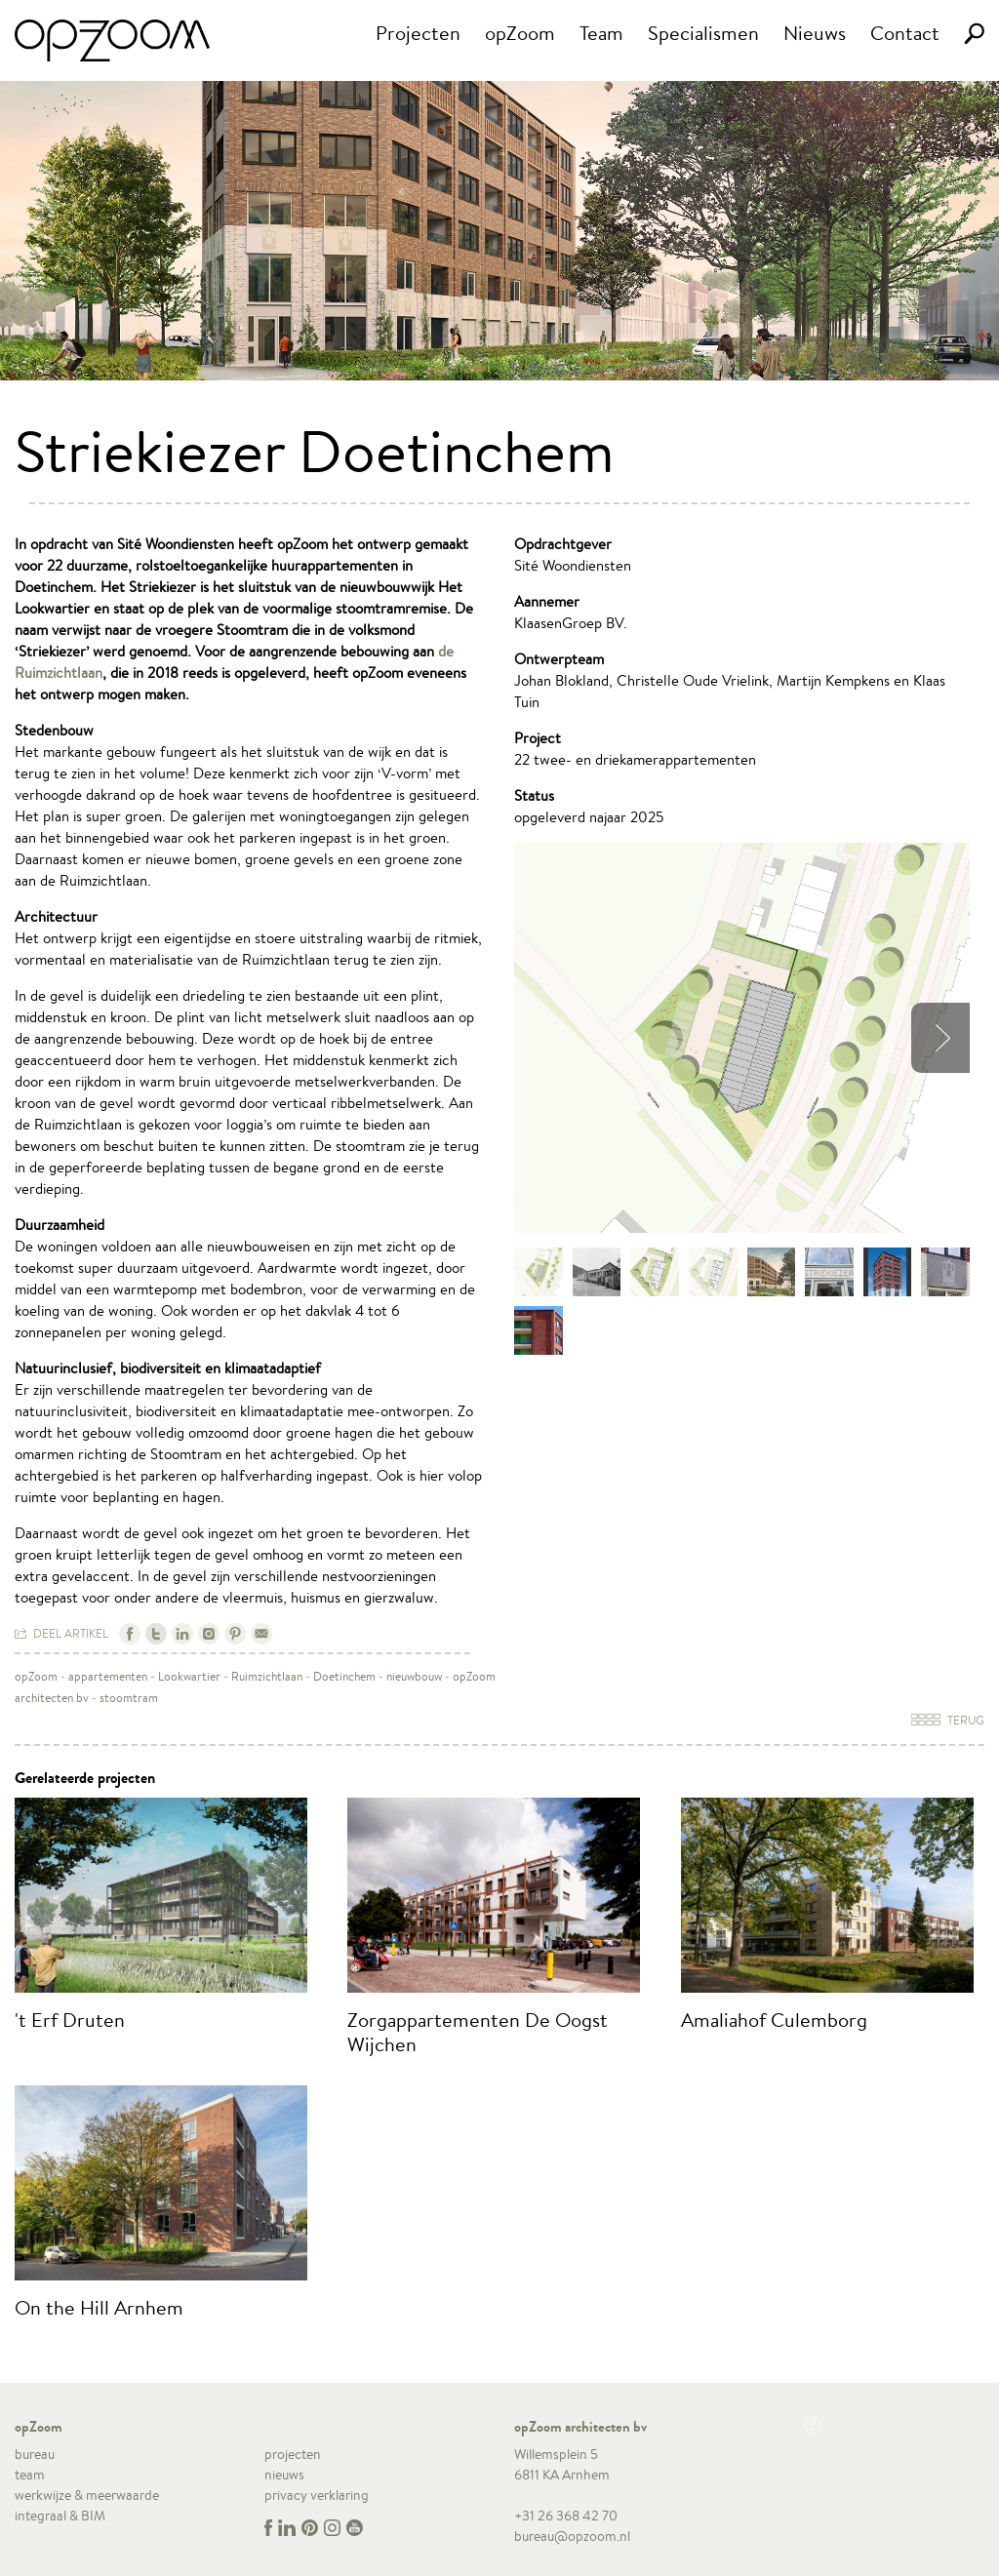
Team (601, 33)
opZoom (520, 33)
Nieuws (814, 33)
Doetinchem (344, 1676)
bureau (35, 2454)
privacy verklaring (316, 2495)
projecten (292, 2454)
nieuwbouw (414, 1676)
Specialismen (703, 33)
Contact (904, 33)
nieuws (284, 2474)
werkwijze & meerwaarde (87, 2495)
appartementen (107, 1676)
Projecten (418, 33)
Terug (947, 1720)
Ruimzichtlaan (266, 1676)
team (30, 2474)
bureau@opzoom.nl (572, 2536)
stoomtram (129, 1697)
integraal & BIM (60, 2515)
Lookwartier (189, 1676)
